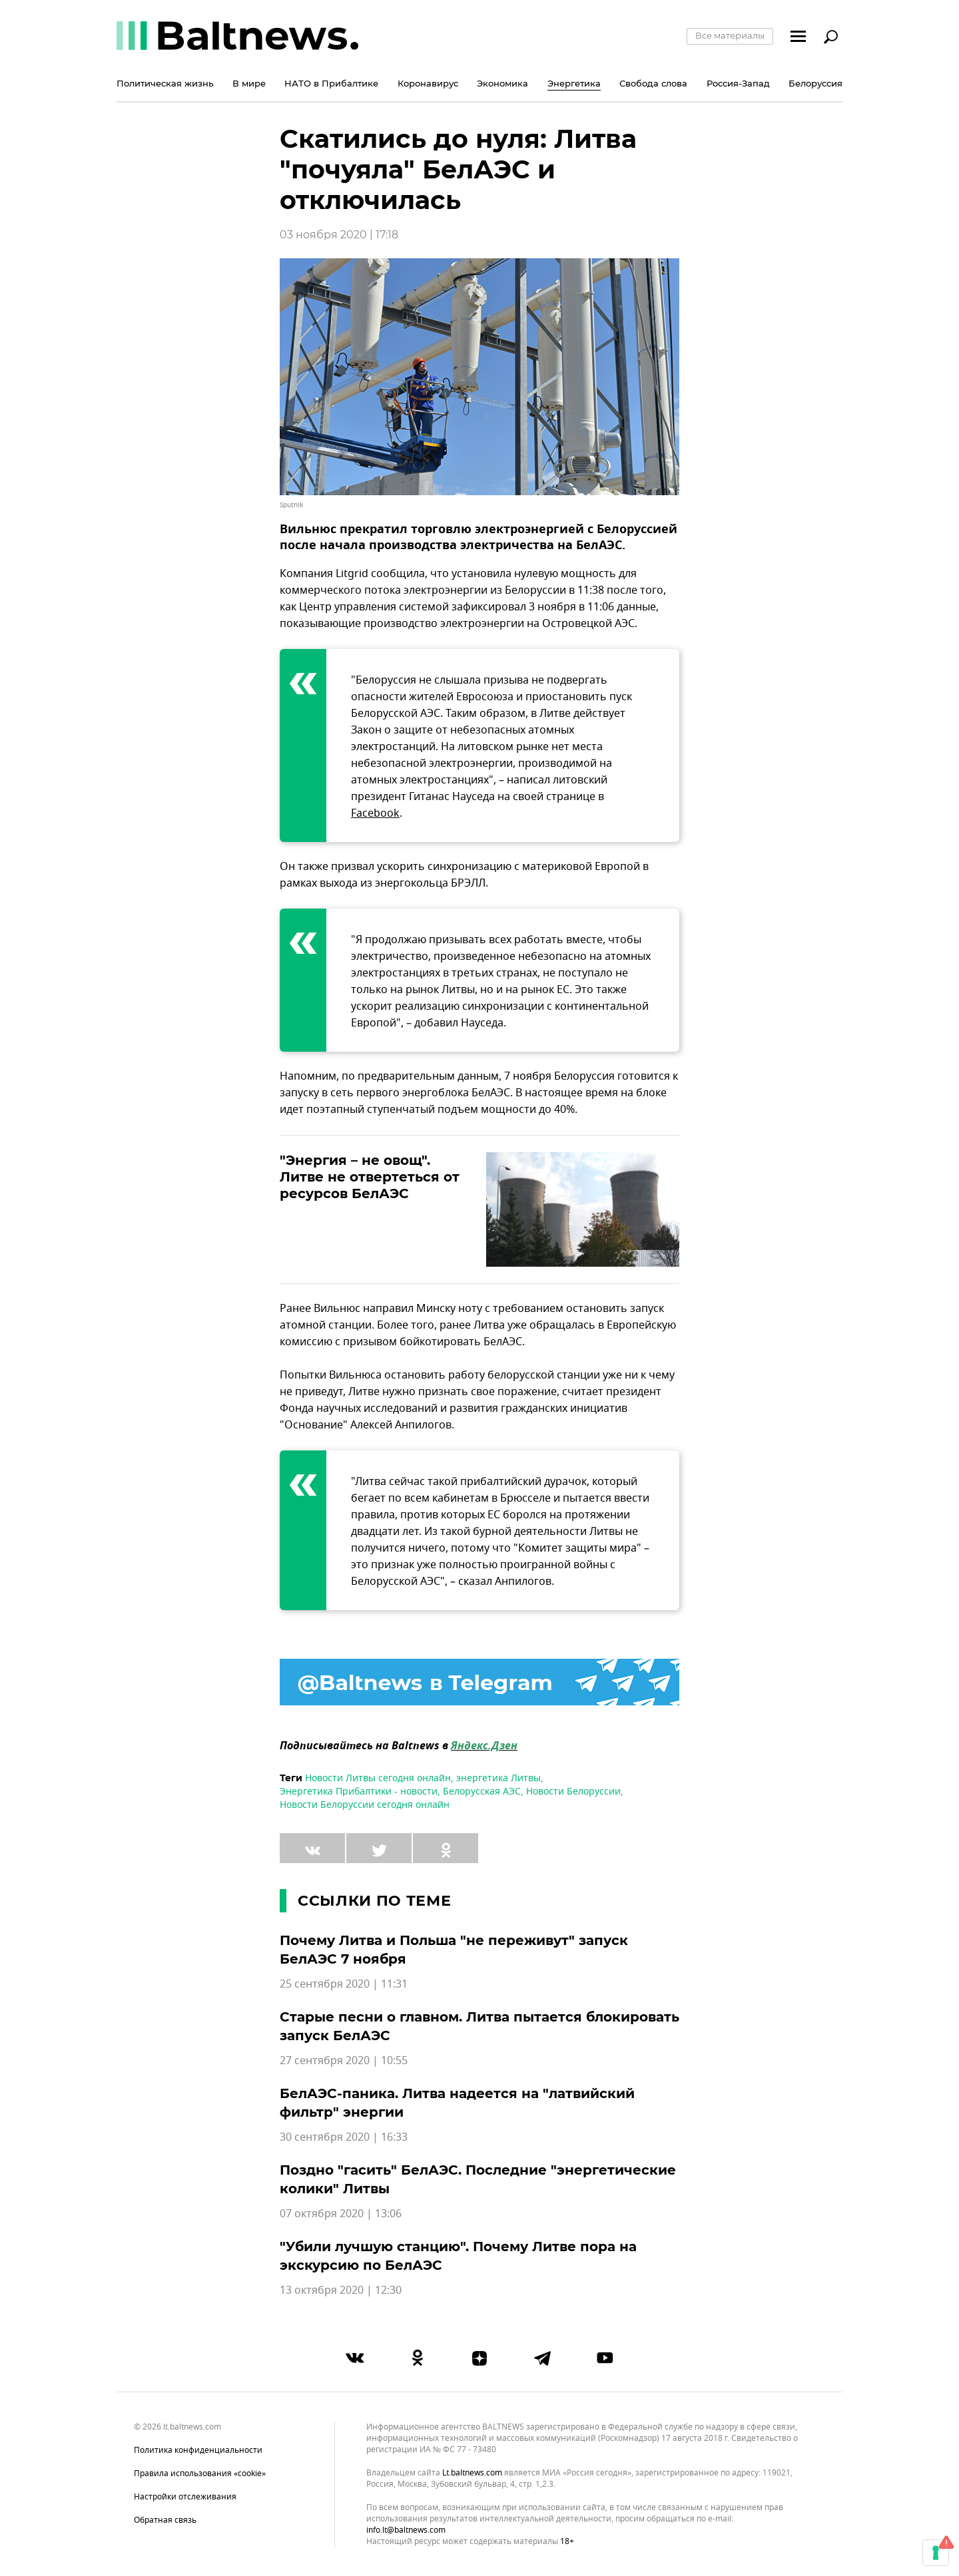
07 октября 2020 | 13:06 (341, 2214)
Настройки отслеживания (185, 2497)
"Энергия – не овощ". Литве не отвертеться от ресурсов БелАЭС (370, 1176)
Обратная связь (165, 2520)
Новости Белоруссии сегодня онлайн (365, 1805)
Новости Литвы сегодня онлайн (378, 1778)
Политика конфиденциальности (198, 2450)
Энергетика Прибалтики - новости (359, 1792)
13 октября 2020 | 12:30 (341, 2290)
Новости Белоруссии (573, 1792)
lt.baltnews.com (472, 2473)
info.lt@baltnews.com (406, 2530)
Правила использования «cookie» (200, 2473)
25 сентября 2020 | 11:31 (344, 1984)
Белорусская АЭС (482, 1792)
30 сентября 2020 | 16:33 (344, 2137)
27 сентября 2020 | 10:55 (344, 2061)
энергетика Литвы (498, 1778)
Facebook (375, 813)
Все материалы (730, 35)
